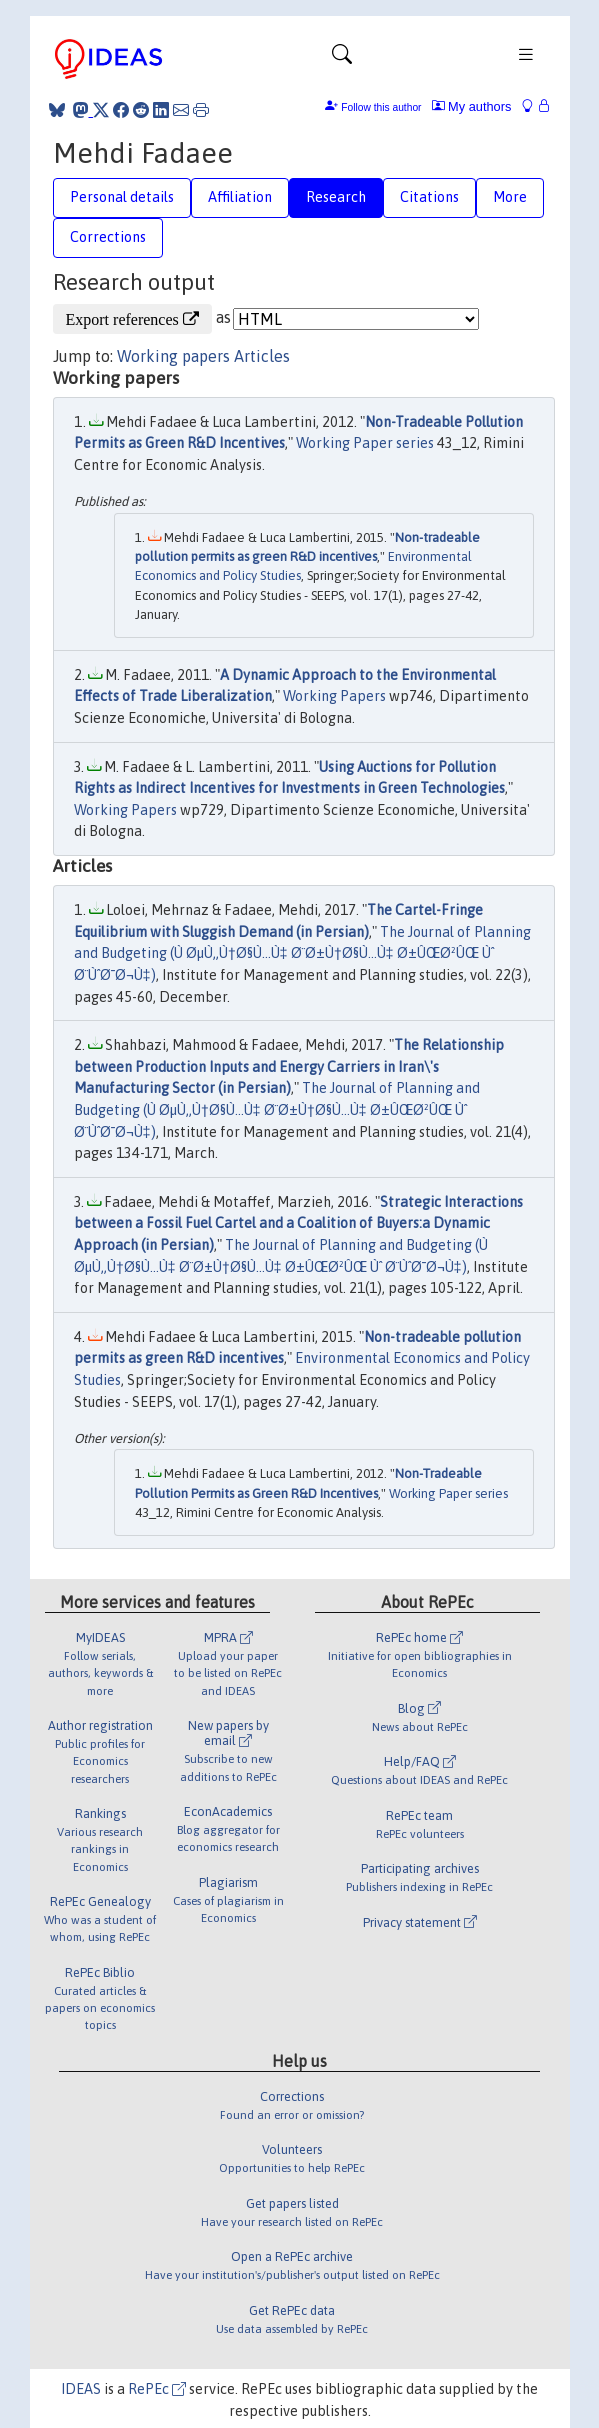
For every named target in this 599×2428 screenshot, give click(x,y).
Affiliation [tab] (240, 197)
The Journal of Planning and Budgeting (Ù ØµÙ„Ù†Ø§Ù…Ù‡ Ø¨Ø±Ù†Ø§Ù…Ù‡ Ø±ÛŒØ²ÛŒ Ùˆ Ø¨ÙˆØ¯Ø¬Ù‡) (302, 953)
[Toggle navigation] (342, 59)
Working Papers (334, 696)
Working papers (173, 356)
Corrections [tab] (108, 237)
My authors (472, 106)
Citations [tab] (429, 197)
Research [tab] (336, 197)
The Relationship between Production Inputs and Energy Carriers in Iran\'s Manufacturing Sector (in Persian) (289, 1066)
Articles (262, 356)
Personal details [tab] (122, 197)
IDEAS (81, 2389)
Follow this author (381, 107)
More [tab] (510, 197)
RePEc (157, 2389)
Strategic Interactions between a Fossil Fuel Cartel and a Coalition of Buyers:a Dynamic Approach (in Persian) (298, 1223)
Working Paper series (365, 443)
